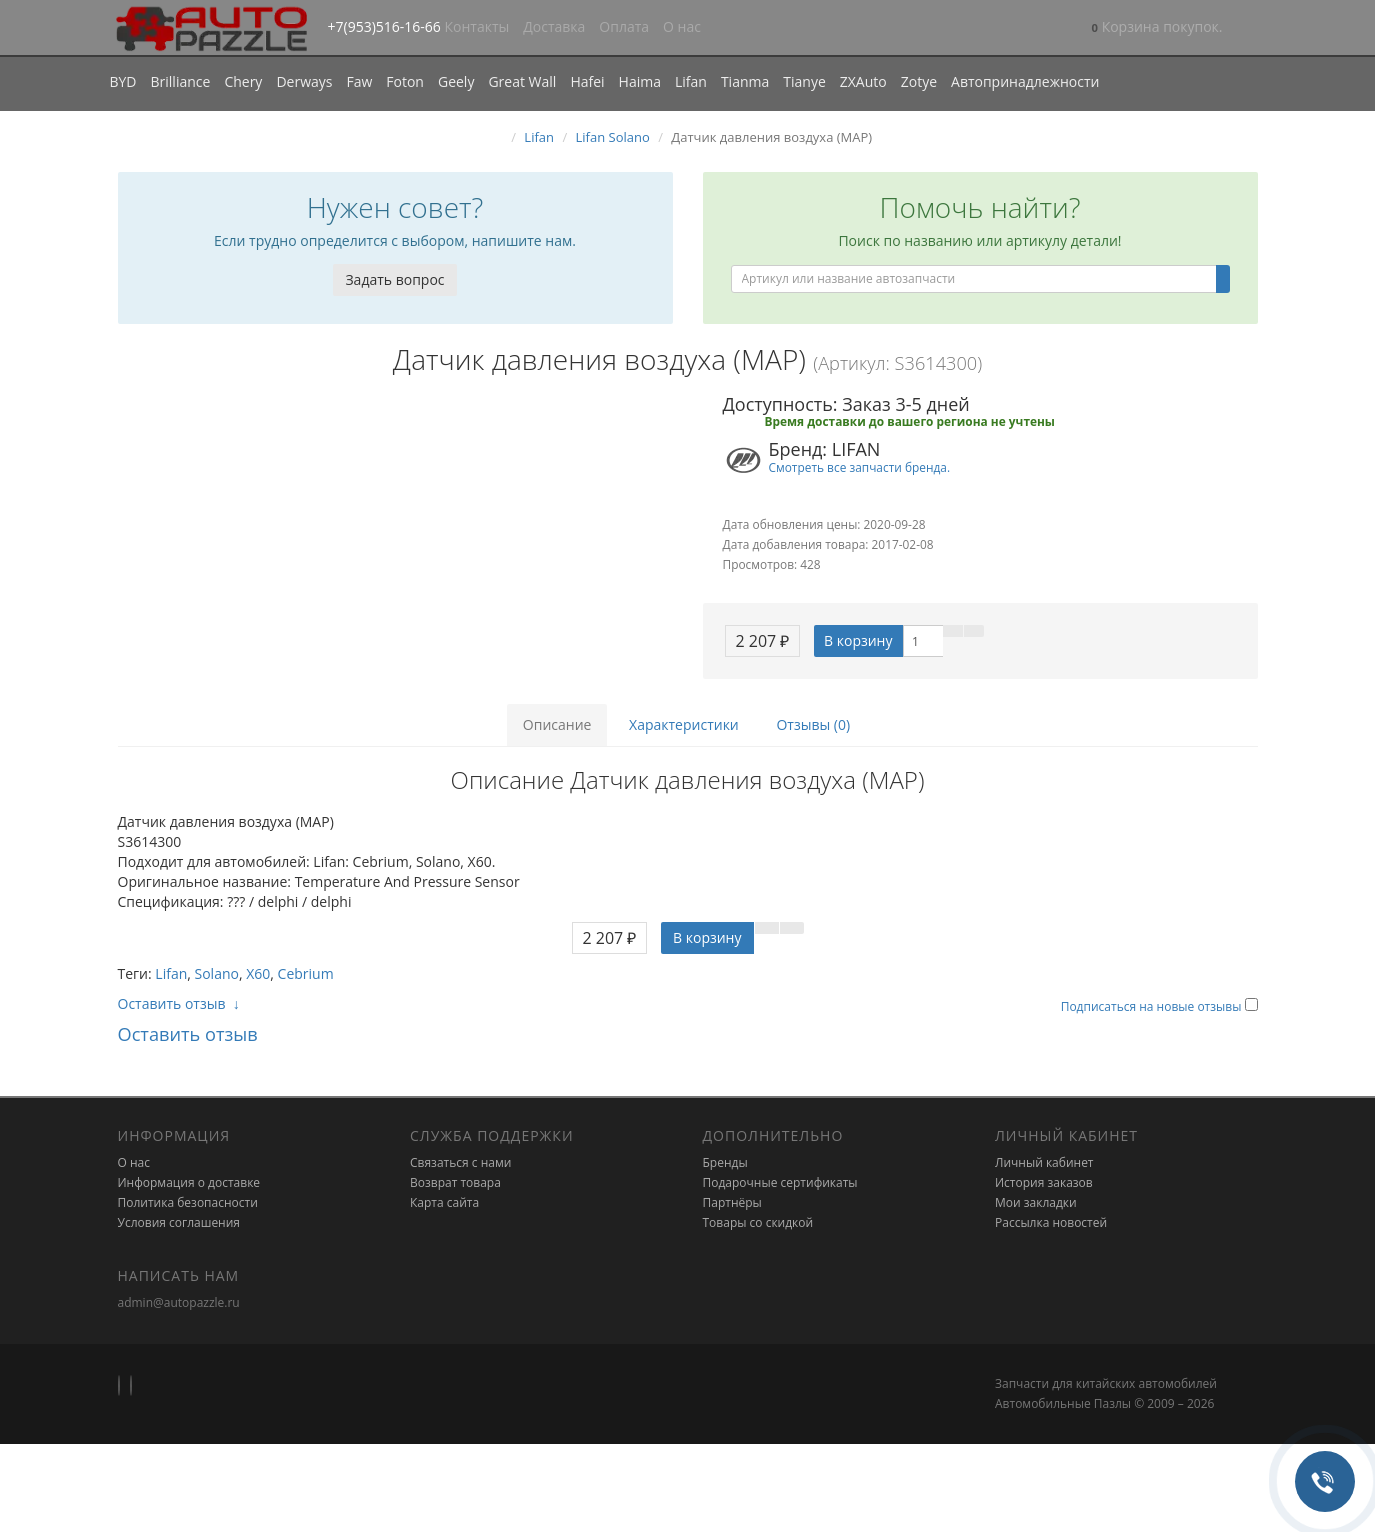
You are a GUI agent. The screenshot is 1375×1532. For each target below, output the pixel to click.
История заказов (1044, 1182)
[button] (1157, 28)
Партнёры (732, 1202)
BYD (123, 81)
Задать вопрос (394, 279)
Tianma (745, 81)
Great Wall (522, 81)
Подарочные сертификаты (780, 1182)
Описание (557, 724)
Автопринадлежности (1025, 81)
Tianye (804, 81)
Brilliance (181, 81)
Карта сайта (444, 1202)
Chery (243, 81)
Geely (456, 81)
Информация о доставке (189, 1182)
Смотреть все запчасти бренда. (860, 467)
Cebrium (306, 973)
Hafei (587, 81)
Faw (359, 81)
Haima (640, 81)
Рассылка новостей (1051, 1222)
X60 (258, 973)
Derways (304, 81)
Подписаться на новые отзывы (1153, 1006)
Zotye (919, 81)
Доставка (554, 26)
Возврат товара (455, 1182)
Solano (217, 973)
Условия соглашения (179, 1222)
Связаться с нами (460, 1162)
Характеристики (684, 724)
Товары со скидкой (758, 1222)
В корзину (858, 640)
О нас (682, 26)
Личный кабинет (1044, 1162)
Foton (405, 81)
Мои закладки (1036, 1202)
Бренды (725, 1162)
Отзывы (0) (813, 724)
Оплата (624, 26)
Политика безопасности (188, 1202)
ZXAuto (863, 81)
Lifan (691, 81)
